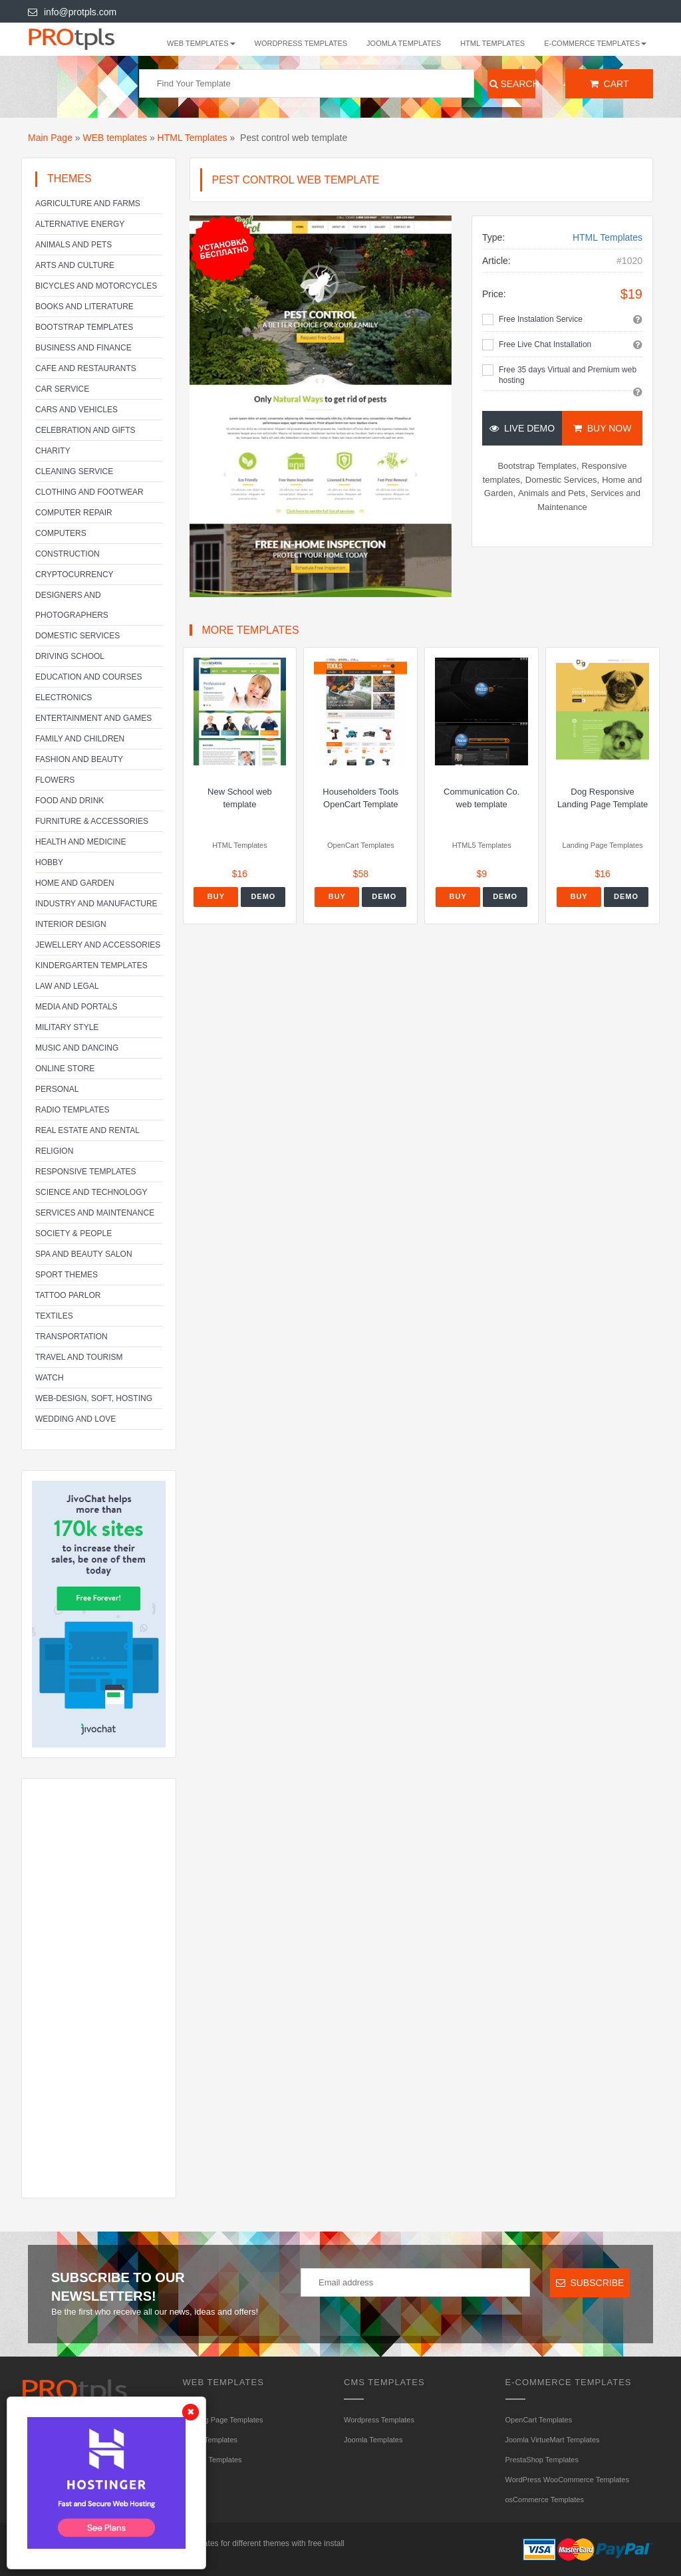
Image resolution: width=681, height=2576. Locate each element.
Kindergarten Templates (91, 965)
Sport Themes (66, 1274)
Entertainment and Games (93, 718)
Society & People (73, 1233)
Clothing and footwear (89, 492)
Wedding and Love (75, 1419)
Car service (62, 389)
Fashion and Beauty (79, 759)
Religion (54, 1151)
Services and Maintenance (94, 1213)
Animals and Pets (73, 244)
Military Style (66, 1027)
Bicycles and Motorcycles (96, 286)
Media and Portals (76, 1006)
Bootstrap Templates (84, 327)
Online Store (64, 1068)
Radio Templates (72, 1109)
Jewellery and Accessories (97, 945)
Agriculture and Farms (87, 203)
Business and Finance (83, 347)
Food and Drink (69, 800)
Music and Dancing (76, 1048)
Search (512, 83)
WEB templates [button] (201, 43)
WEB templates (115, 137)
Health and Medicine (80, 841)
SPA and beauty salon (83, 1254)
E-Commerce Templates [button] (595, 43)
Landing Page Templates (223, 2420)
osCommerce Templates (544, 2500)
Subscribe (590, 2282)
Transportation (71, 1336)
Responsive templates (85, 1171)
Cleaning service (74, 471)
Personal (56, 1089)
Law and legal (67, 986)
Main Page (50, 137)
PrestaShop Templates (542, 2460)
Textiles (54, 1316)
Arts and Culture (74, 265)
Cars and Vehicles (76, 409)
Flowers (54, 780)
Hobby (49, 862)
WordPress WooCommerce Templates (567, 2480)
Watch (49, 1377)
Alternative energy (79, 224)
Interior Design (70, 924)
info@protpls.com (72, 12)
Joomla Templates (403, 43)
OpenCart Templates (539, 2420)
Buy (216, 896)
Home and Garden (74, 883)
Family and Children (79, 738)
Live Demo (522, 428)
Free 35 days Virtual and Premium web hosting (567, 375)
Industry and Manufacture (96, 903)
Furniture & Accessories (91, 821)
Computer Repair (73, 512)
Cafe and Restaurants (85, 368)
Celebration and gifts (85, 430)
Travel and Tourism (79, 1357)
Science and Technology (91, 1192)
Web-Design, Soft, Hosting (93, 1398)
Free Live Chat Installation (545, 344)
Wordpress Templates (301, 43)
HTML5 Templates (212, 2460)
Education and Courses (88, 677)
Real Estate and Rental (87, 1130)
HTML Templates (492, 43)
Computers (60, 533)
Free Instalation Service (541, 319)
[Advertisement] (99, 1988)
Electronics (63, 697)
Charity (52, 450)
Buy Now (602, 428)
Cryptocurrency (74, 574)
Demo (263, 896)
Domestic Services (77, 635)
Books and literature (84, 306)
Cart (609, 83)
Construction (67, 554)
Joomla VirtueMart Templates (552, 2440)
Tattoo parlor (67, 1295)
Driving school (69, 656)
